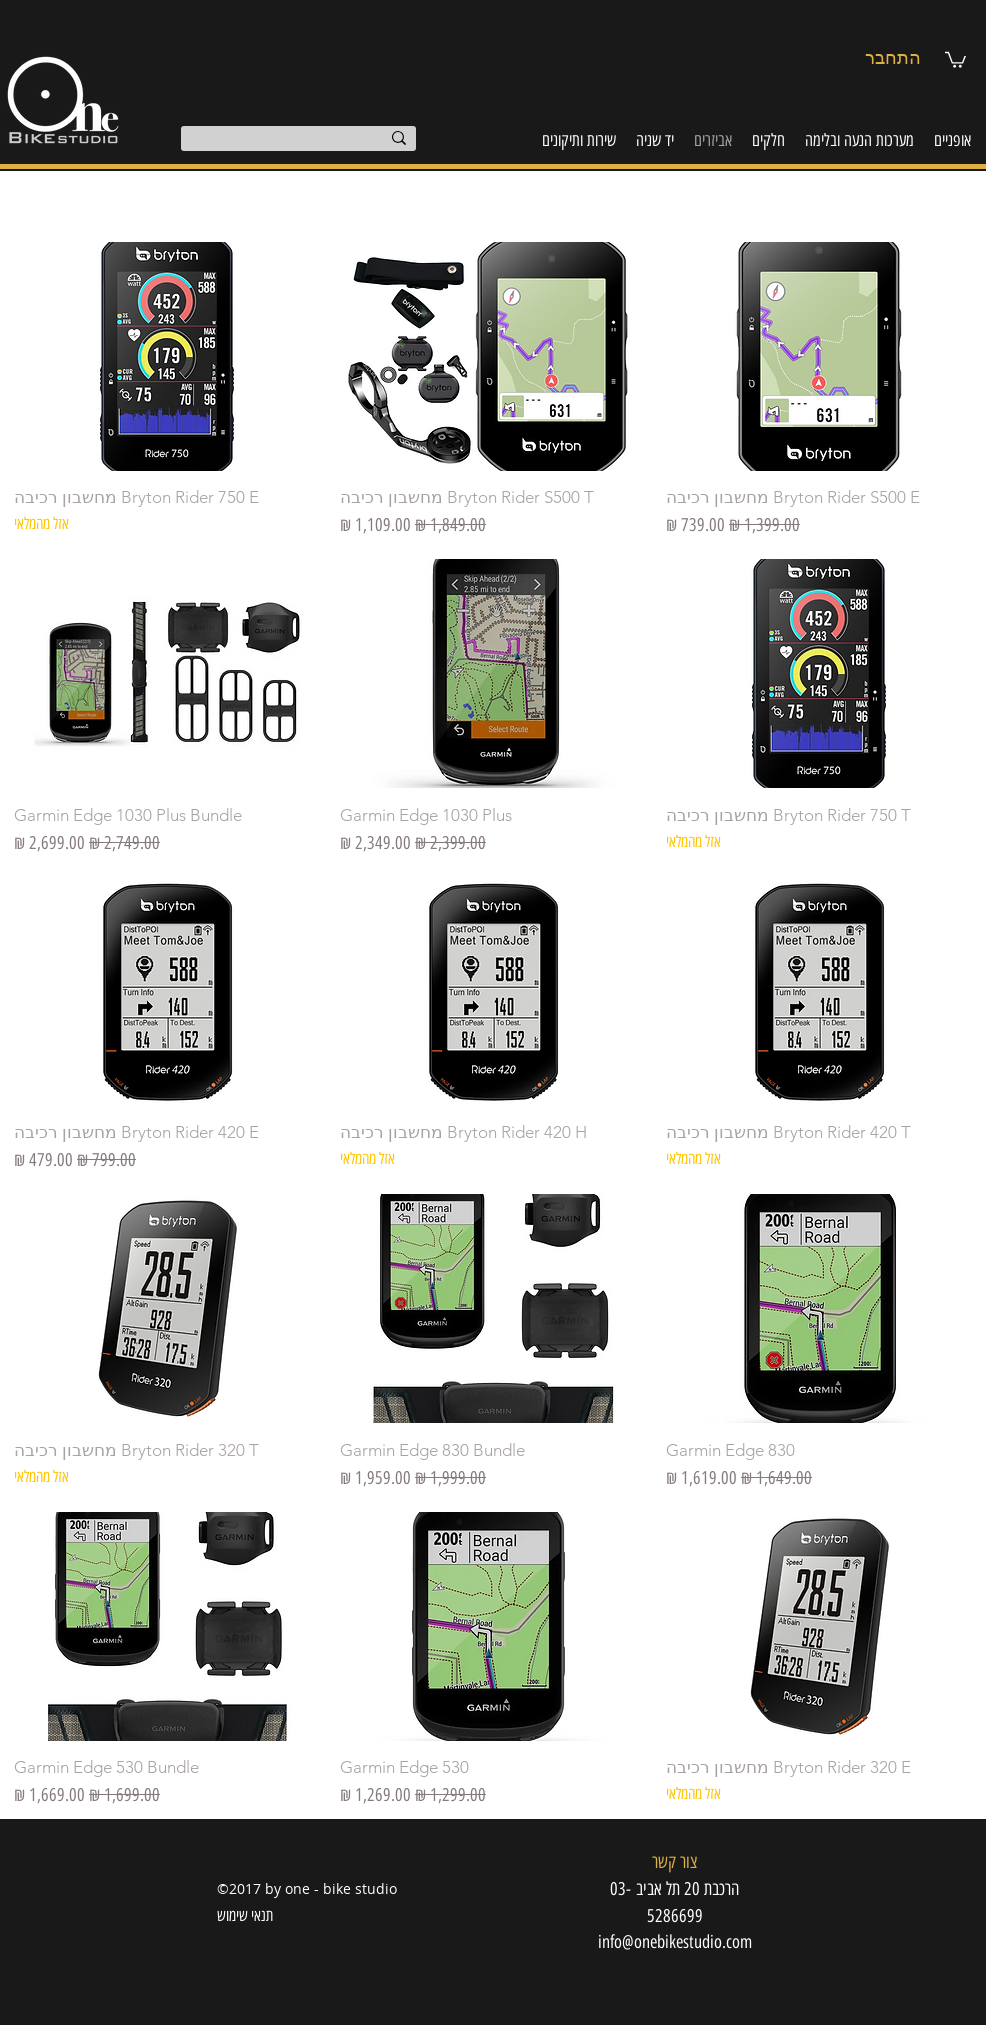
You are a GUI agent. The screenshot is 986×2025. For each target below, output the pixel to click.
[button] (955, 59)
